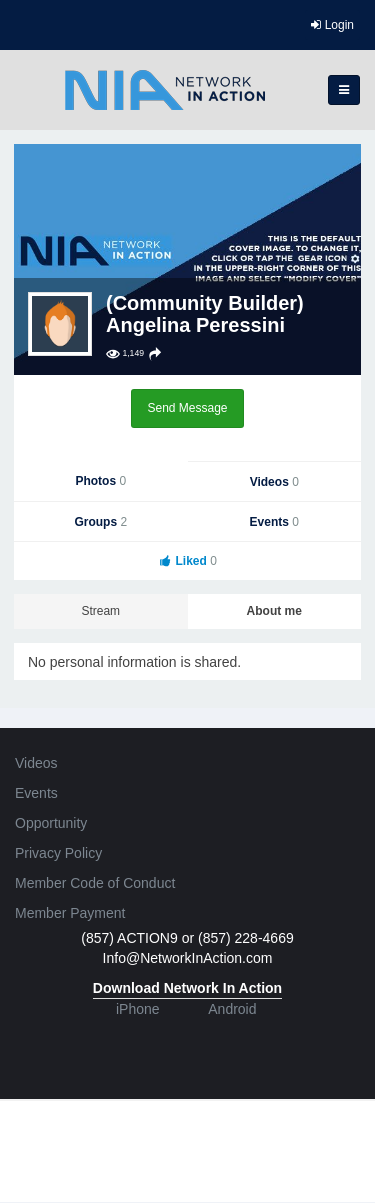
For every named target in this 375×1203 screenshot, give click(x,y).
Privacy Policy (58, 853)
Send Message (187, 408)
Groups (100, 522)
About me (274, 611)
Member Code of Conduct (95, 883)
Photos (100, 481)
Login (332, 25)
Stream (100, 611)
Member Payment (70, 913)
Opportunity (51, 823)
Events (274, 522)
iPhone (138, 1009)
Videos (274, 482)
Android (232, 1009)
